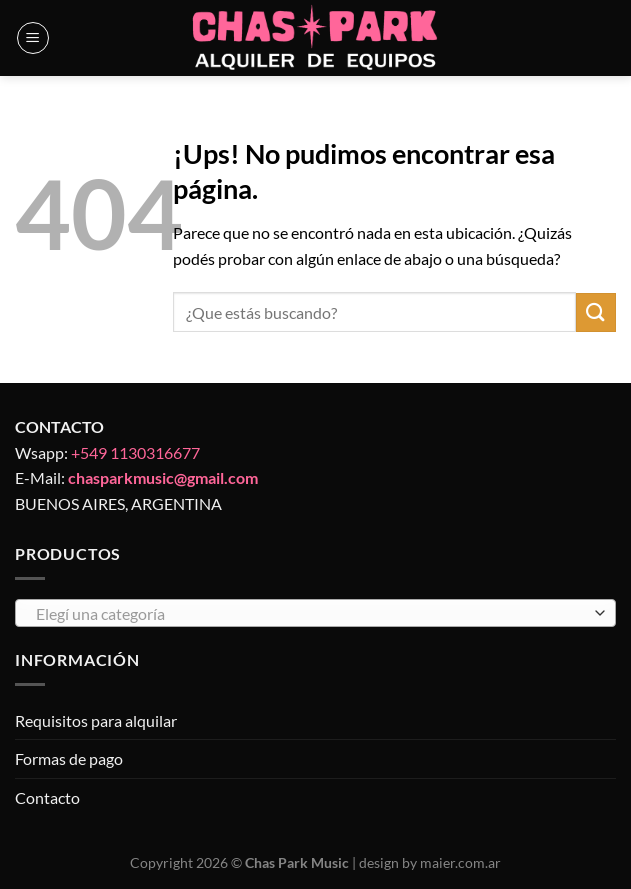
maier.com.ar (460, 862)
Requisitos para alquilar (96, 720)
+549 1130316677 (135, 452)
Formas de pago (69, 758)
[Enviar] (596, 312)
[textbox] (310, 614)
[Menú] (33, 38)
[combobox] (315, 613)
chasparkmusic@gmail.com (163, 477)
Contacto (47, 797)
